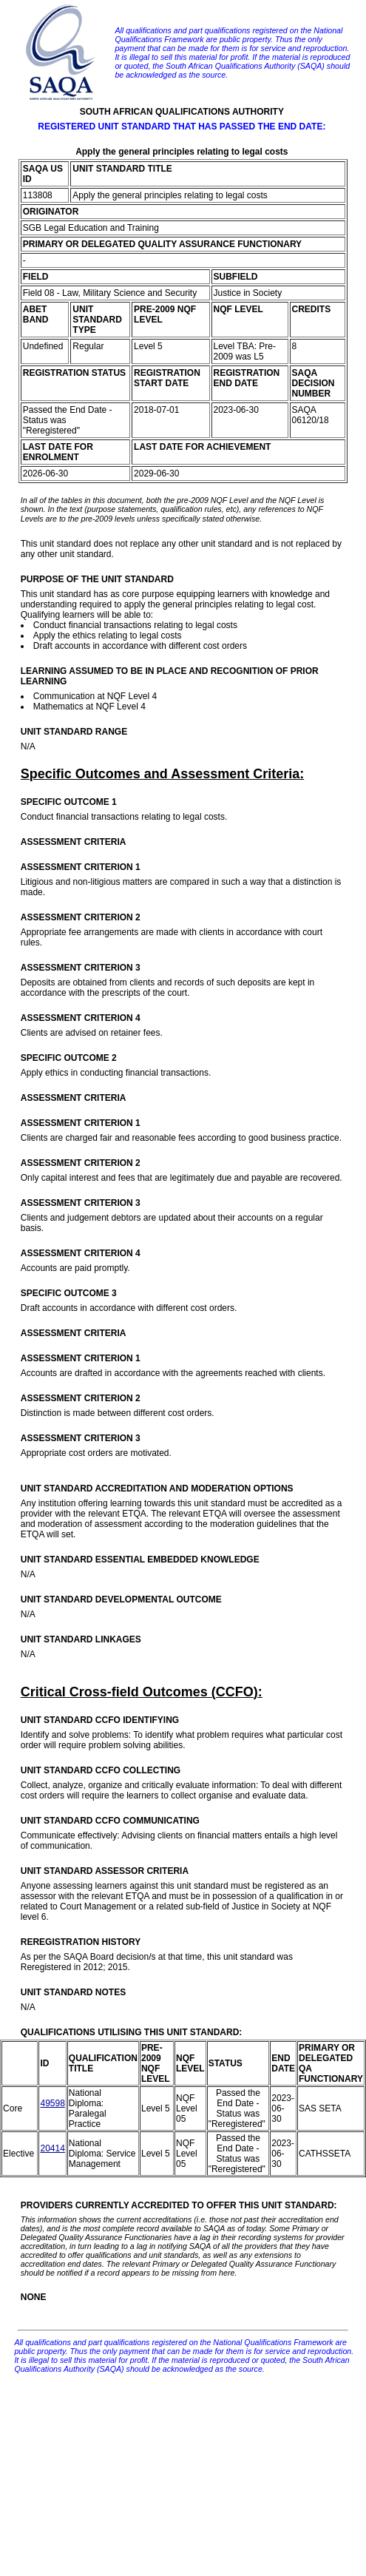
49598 (52, 2103)
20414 (52, 2148)
